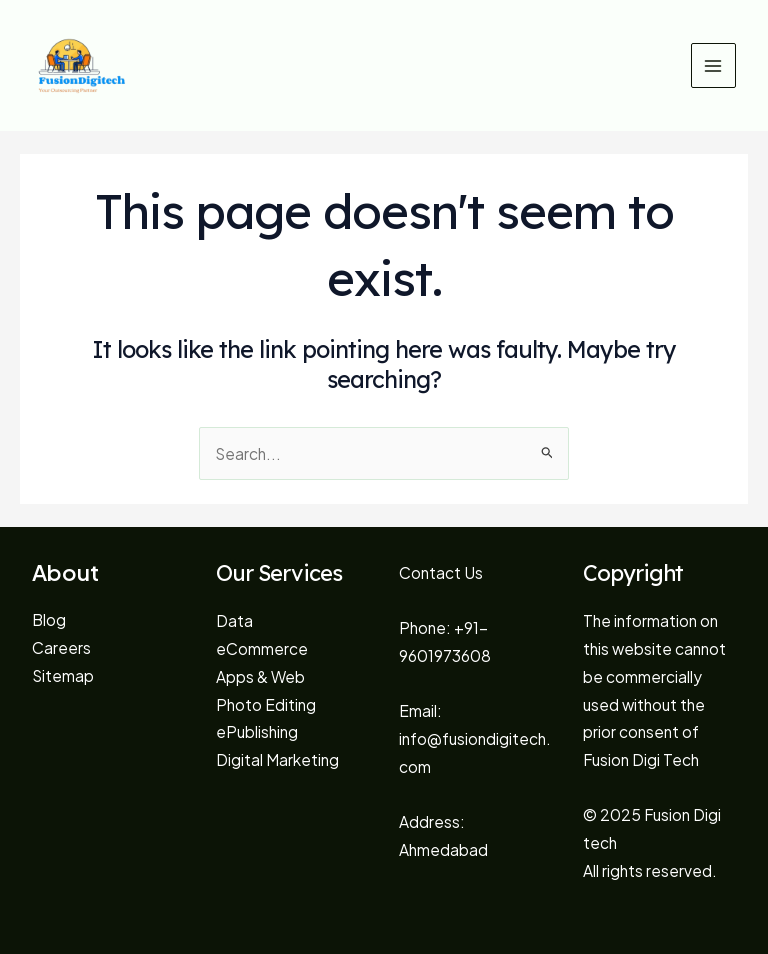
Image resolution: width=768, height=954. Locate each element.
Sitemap (63, 675)
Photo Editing (266, 704)
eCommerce (262, 648)
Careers (61, 647)
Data (234, 620)
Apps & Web (260, 676)
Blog (49, 619)
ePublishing (257, 731)
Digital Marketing (277, 759)
